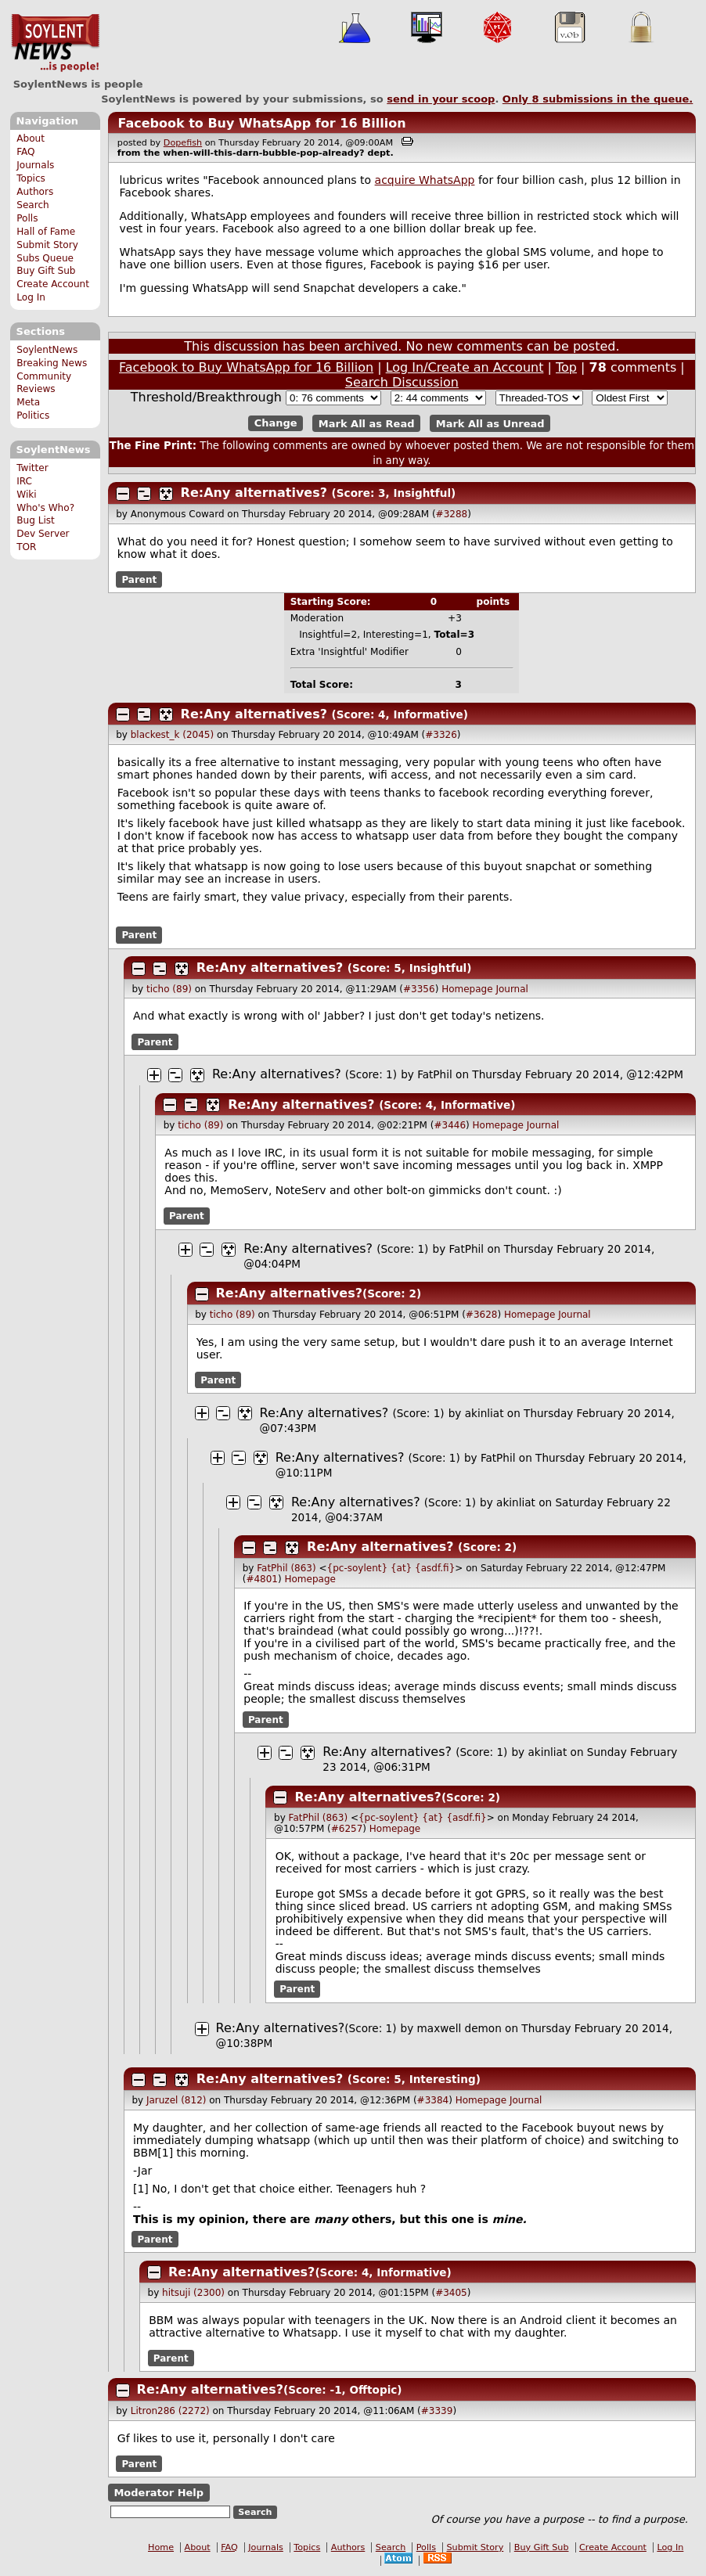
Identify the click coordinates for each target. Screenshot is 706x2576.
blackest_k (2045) (172, 734)
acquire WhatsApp (425, 180)
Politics (32, 415)
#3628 (482, 1314)
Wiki (26, 494)
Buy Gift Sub (45, 270)
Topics (30, 178)
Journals (35, 165)
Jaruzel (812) (176, 2100)
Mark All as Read (367, 423)
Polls (27, 218)
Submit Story (47, 244)
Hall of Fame (45, 231)
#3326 (441, 734)
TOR (26, 546)
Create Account (52, 284)
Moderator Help (158, 2493)
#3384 (433, 2100)
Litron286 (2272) (170, 2410)
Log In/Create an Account (465, 367)
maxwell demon (459, 2028)
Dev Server (42, 533)
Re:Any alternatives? (254, 492)
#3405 (451, 2292)
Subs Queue (45, 258)
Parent (139, 579)
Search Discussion (402, 382)
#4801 (262, 1579)
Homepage (466, 989)
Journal (511, 989)
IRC (24, 481)
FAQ (25, 151)
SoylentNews (55, 43)
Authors (34, 191)
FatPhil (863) (286, 1568)
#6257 (347, 1828)
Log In (30, 297)
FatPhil (434, 1074)
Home (161, 2547)
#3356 (419, 989)
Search (32, 205)
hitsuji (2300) (193, 2292)
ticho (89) (169, 989)
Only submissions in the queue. (597, 99)
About (30, 138)
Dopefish (183, 143)
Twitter (32, 467)
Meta (28, 402)
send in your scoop (441, 99)
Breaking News (51, 363)
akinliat (484, 1413)
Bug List (35, 520)
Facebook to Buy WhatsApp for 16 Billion (261, 123)
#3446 (450, 1125)
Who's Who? (45, 507)
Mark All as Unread (490, 423)
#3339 (437, 2410)
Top (566, 367)
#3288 (452, 514)
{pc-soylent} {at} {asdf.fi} (391, 1568)
